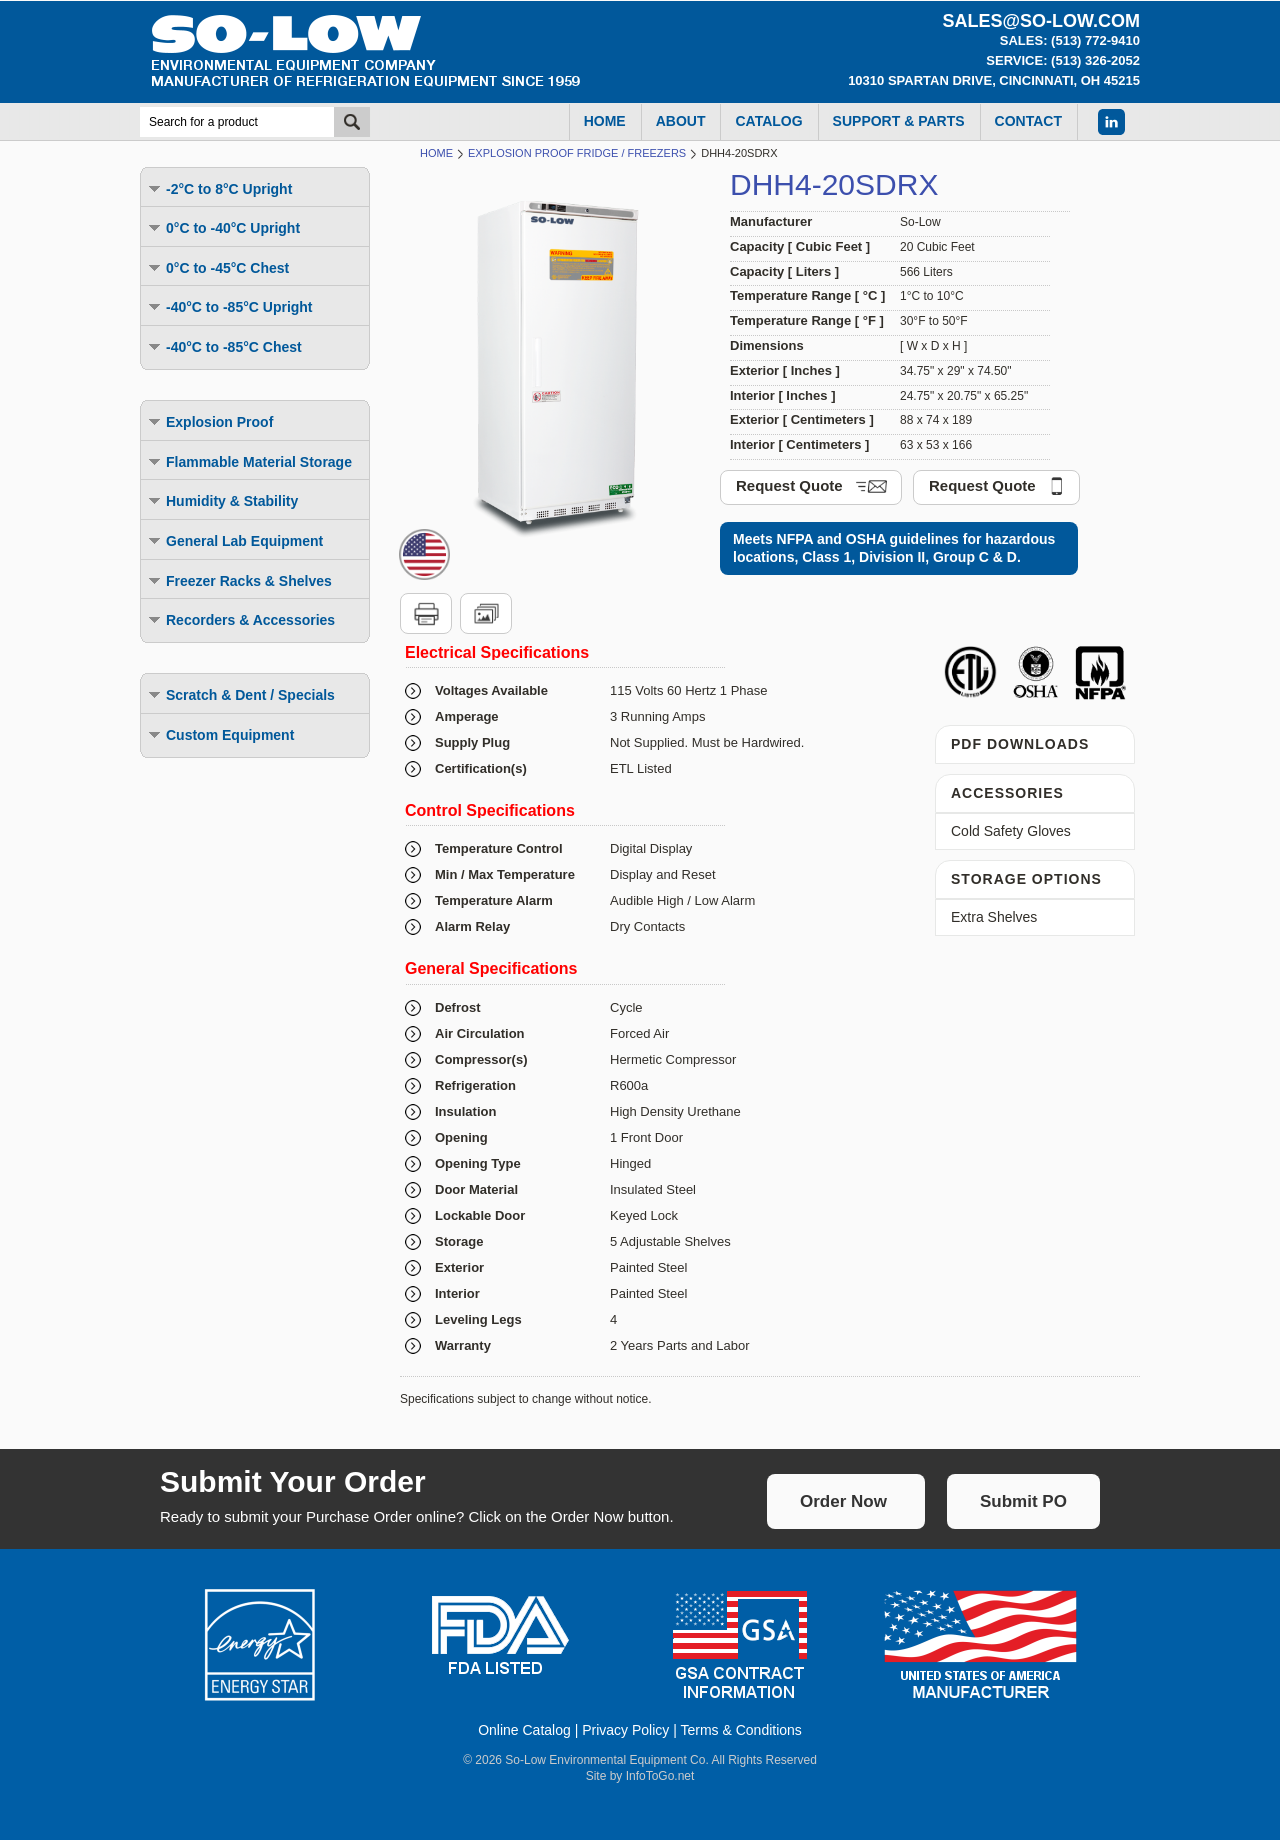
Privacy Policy (625, 1730)
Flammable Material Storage (249, 461)
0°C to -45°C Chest (217, 267)
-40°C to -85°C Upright (229, 306)
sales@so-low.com (1041, 21)
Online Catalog (524, 1730)
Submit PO (1023, 1501)
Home (436, 153)
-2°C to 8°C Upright (219, 188)
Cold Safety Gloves (1011, 831)
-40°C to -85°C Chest (224, 346)
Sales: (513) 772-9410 (1070, 40)
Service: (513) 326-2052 (1063, 60)
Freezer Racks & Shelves (239, 580)
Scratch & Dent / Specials (240, 694)
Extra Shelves (994, 917)
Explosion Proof (209, 421)
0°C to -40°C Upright (223, 227)
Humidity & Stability (222, 500)
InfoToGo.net (660, 1776)
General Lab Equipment (234, 540)
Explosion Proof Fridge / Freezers (577, 153)
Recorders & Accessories (240, 619)
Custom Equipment (220, 734)
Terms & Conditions (740, 1730)
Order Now (843, 1501)
